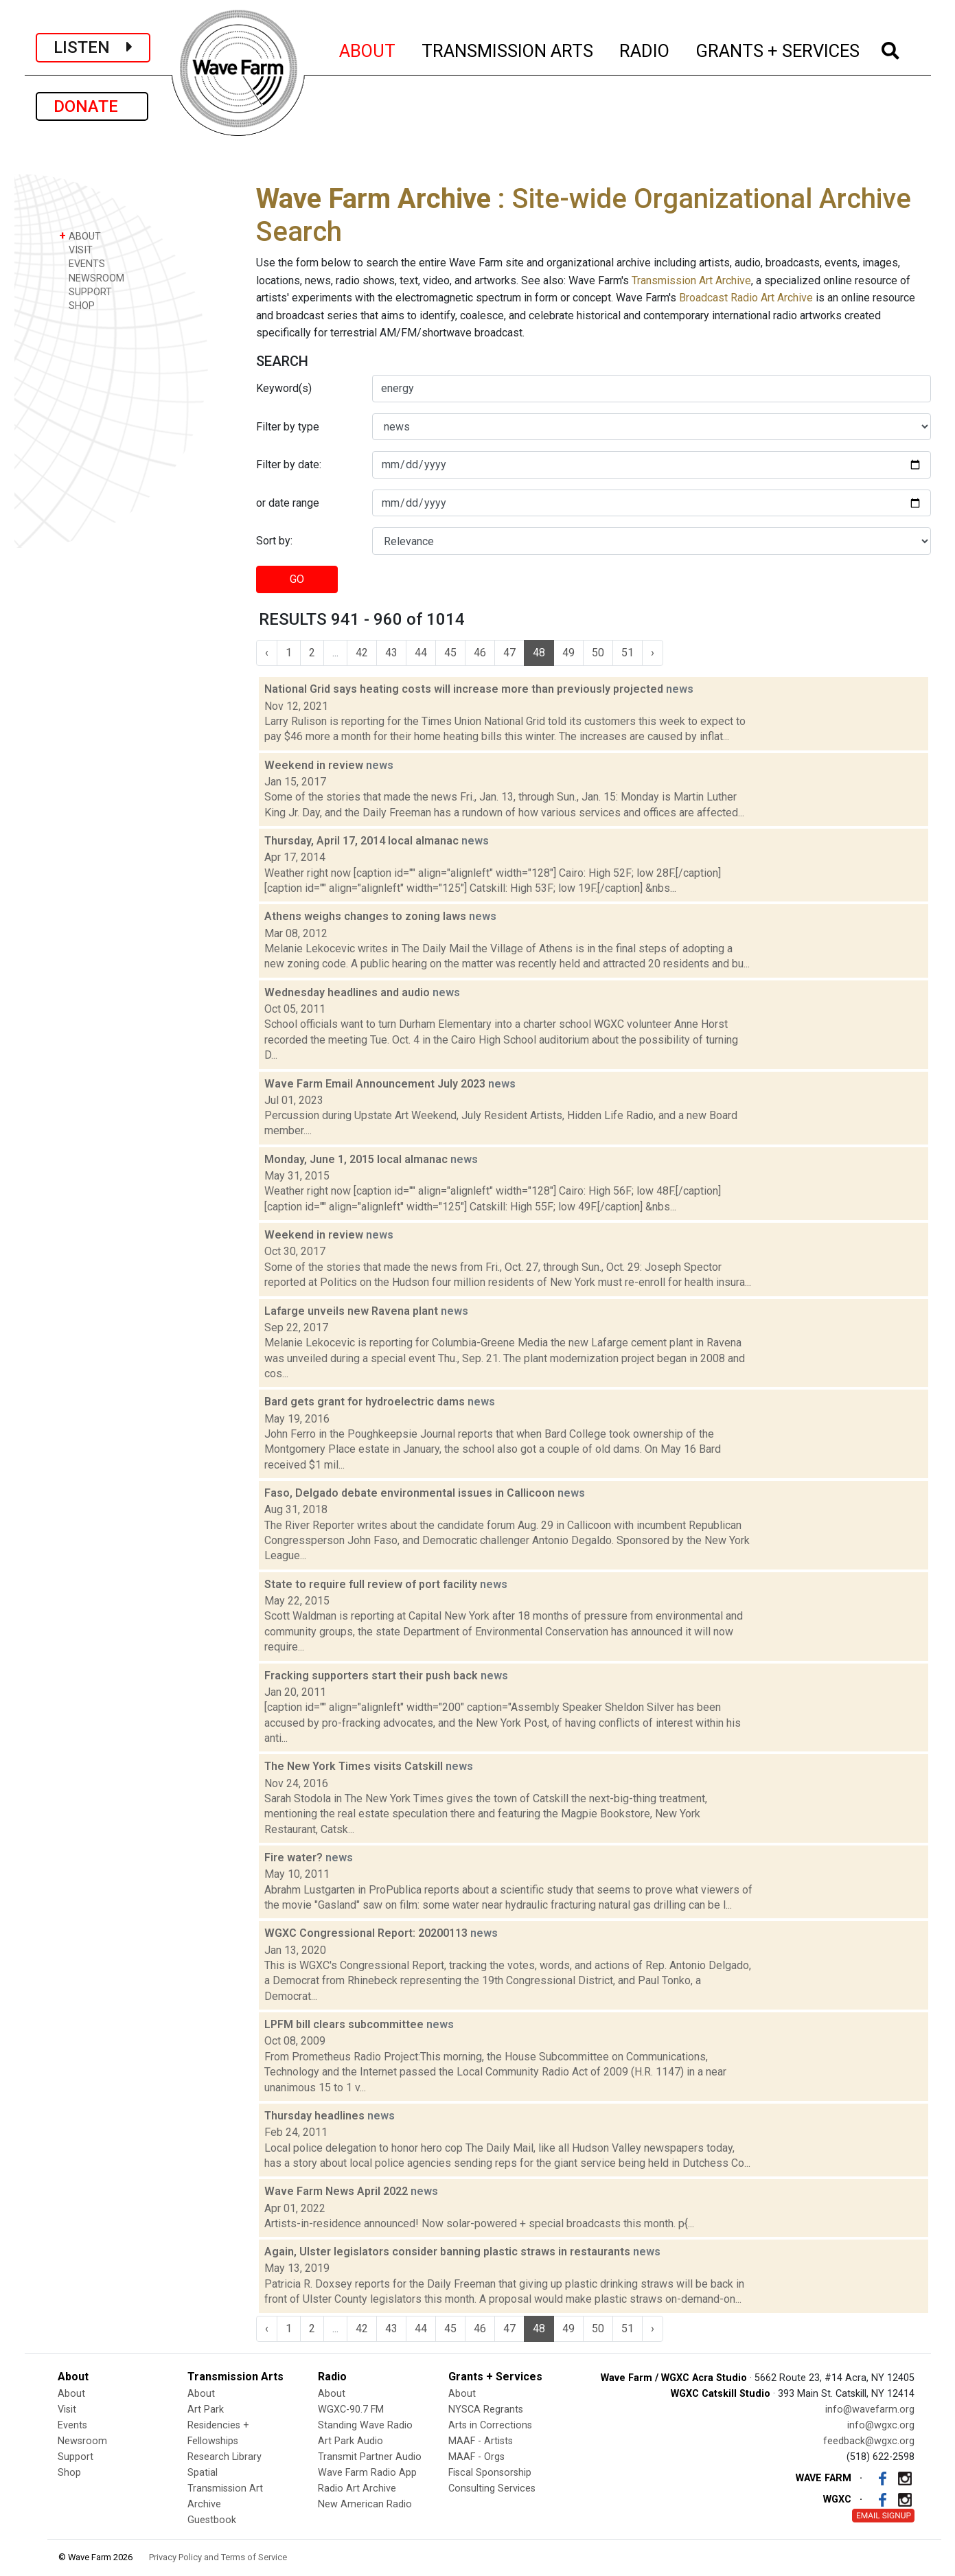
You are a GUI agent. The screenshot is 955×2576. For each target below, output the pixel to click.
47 (509, 652)
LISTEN (93, 47)
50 (598, 652)
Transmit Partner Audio (370, 2457)
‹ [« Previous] (266, 652)
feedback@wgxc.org (868, 2441)
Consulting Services (492, 2488)
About (71, 2394)
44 (421, 652)
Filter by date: (288, 464)
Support (75, 2457)
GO (297, 579)
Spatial (202, 2473)
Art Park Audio (350, 2441)
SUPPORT (85, 291)
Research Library (224, 2457)
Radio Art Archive (357, 2488)
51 (627, 652)
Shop (69, 2473)
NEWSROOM (91, 277)
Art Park (205, 2409)
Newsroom (82, 2441)
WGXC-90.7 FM (351, 2409)
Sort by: (274, 540)
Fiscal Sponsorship (489, 2473)
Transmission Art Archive (691, 280)
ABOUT (368, 48)
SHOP (77, 305)
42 (362, 652)
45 (450, 652)
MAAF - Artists (480, 2441)
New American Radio (365, 2504)
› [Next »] (652, 652)
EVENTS (82, 263)
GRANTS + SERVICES (778, 48)
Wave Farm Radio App (367, 2473)
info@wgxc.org (880, 2425)
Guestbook (211, 2520)
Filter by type (287, 426)
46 (480, 652)
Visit (67, 2409)
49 (568, 652)
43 (391, 652)
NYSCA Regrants (485, 2409)
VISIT (76, 249)
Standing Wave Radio (365, 2425)
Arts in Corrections (490, 2425)
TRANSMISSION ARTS (508, 48)
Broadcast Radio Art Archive (746, 297)
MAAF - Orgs (476, 2457)
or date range (287, 502)
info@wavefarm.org (869, 2409)
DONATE (92, 106)
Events (72, 2425)
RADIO (645, 48)
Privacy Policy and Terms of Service (218, 2557)
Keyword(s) (284, 388)
